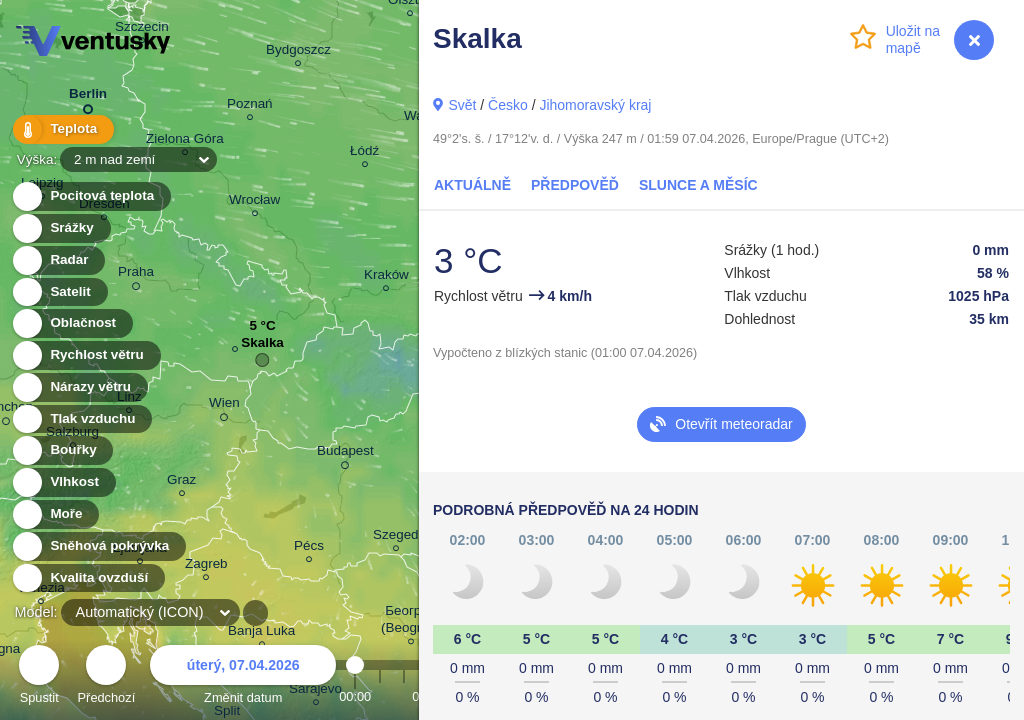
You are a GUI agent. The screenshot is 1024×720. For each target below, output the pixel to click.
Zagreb (206, 566)
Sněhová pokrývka (98, 546)
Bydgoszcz (298, 52)
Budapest (345, 454)
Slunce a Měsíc (698, 185)
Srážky (60, 228)
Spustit (39, 677)
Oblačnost (71, 323)
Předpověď (575, 185)
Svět (462, 105)
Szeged (396, 537)
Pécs (309, 548)
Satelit (59, 292)
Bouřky (62, 450)
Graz (181, 482)
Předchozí (107, 677)
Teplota (62, 129)
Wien (224, 406)
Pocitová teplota (90, 196)
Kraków (386, 277)
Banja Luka (261, 633)
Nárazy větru (79, 387)
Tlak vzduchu (81, 419)
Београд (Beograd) (411, 622)
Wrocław (254, 202)
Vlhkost (63, 482)
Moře (55, 514)
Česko (508, 105)
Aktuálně (472, 185)
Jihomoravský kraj (595, 105)
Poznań (250, 106)
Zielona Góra (185, 141)
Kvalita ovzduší (87, 578)
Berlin (88, 97)
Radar (58, 260)
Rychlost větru (85, 355)
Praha (136, 275)
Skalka (262, 347)
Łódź (364, 153)
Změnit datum (243, 677)
